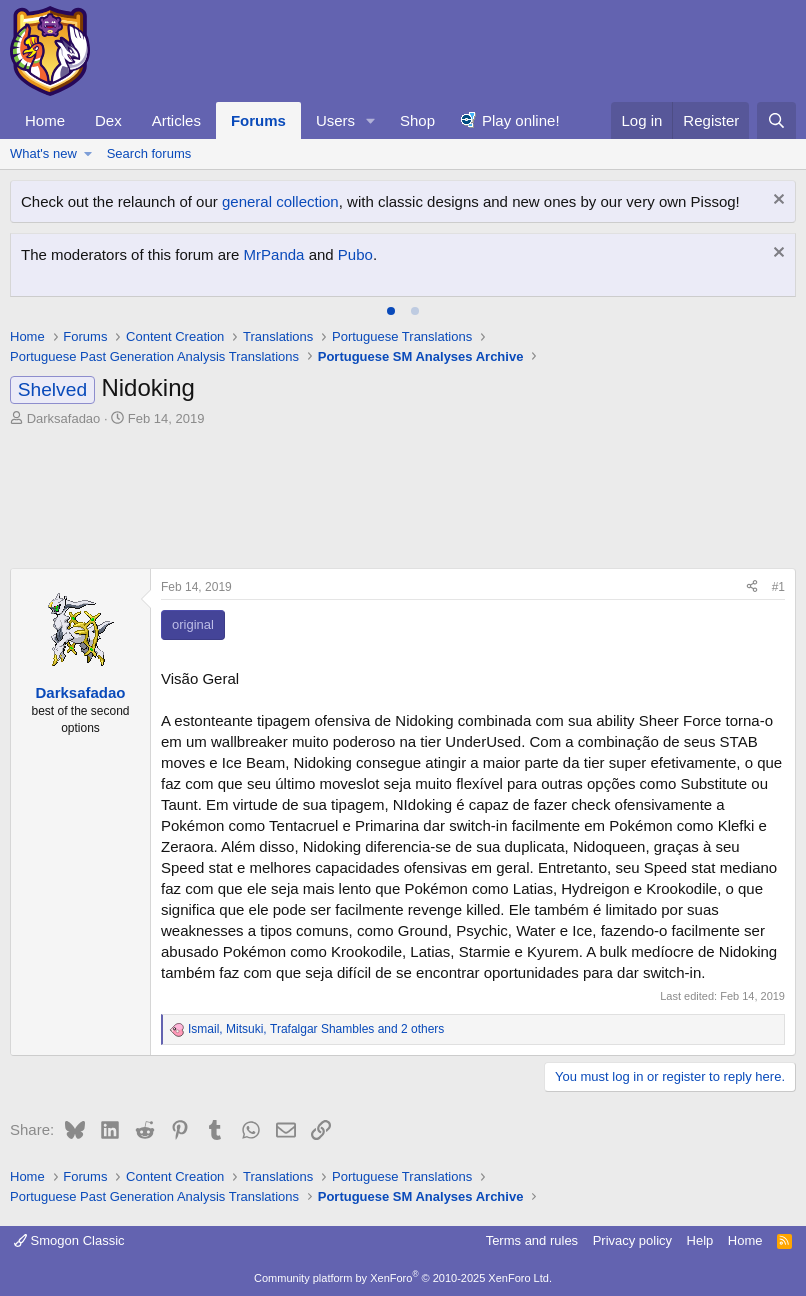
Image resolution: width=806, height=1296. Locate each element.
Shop (417, 120)
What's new (43, 153)
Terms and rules (532, 1240)
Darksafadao (64, 418)
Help (700, 1240)
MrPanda (274, 254)
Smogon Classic (69, 1240)
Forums (258, 120)
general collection (280, 201)
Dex (108, 120)
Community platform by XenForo (403, 1278)
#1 (778, 587)
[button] (371, 120)
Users (335, 120)
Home (45, 120)
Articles (176, 120)
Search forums (149, 153)
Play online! (521, 120)
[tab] (391, 311)
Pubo (355, 254)
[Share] (752, 587)
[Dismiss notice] (776, 201)
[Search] (776, 120)
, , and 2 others (316, 1029)
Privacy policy (632, 1240)
